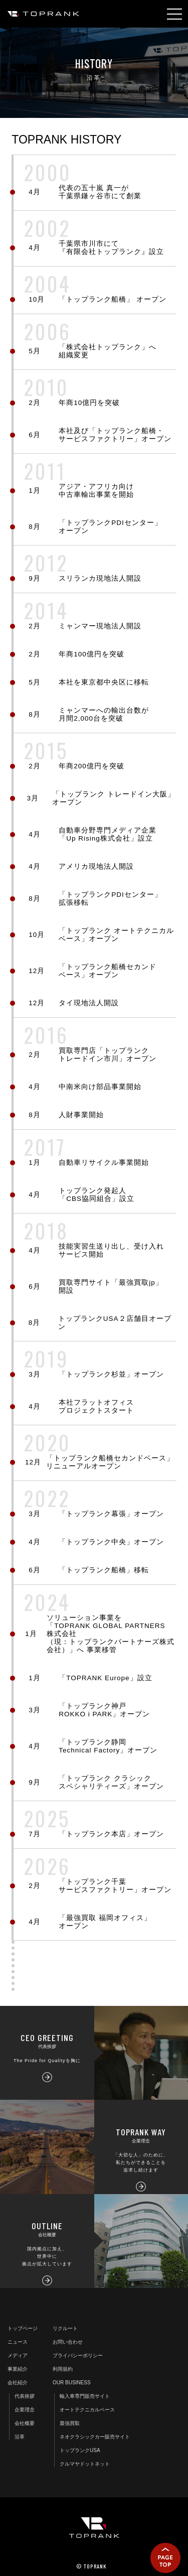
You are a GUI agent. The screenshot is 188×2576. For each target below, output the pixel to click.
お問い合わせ (68, 2342)
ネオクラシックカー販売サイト (95, 2436)
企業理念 (25, 2409)
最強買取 (70, 2423)
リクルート (65, 2328)
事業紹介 (18, 2369)
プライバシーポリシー (78, 2355)
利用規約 (63, 2369)
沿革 (20, 2436)
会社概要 (25, 2423)
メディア (18, 2355)
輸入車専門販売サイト (85, 2396)
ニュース (18, 2342)
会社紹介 (18, 2382)
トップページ (23, 2328)
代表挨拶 (25, 2396)
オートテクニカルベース (87, 2409)
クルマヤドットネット (85, 2464)
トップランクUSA (80, 2450)
